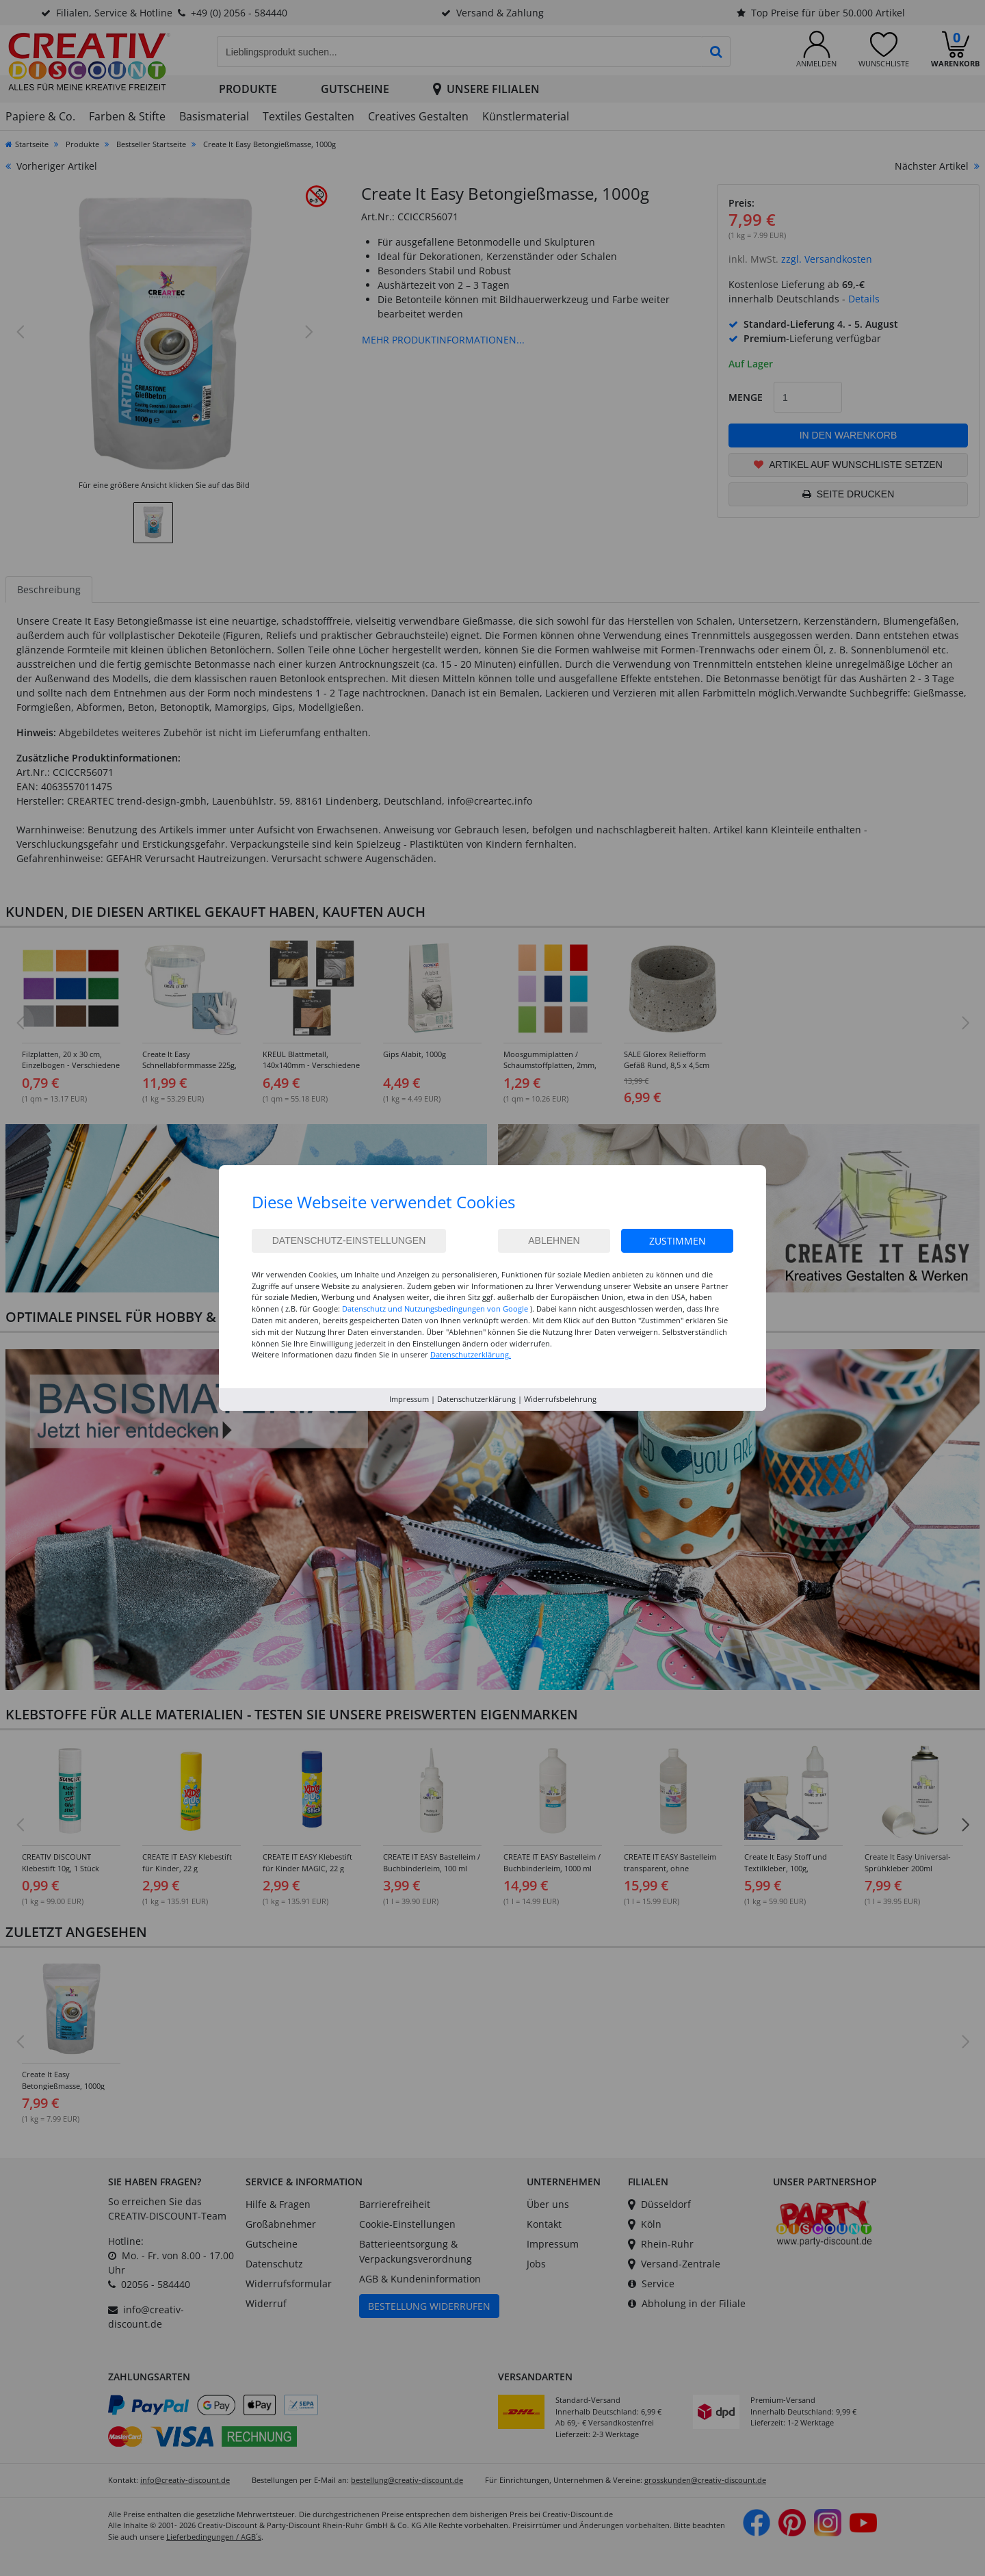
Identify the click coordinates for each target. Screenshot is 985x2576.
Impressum (409, 1399)
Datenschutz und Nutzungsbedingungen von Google (435, 1308)
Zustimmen (677, 1240)
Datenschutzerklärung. (470, 1354)
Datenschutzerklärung (476, 1399)
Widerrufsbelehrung (560, 1399)
